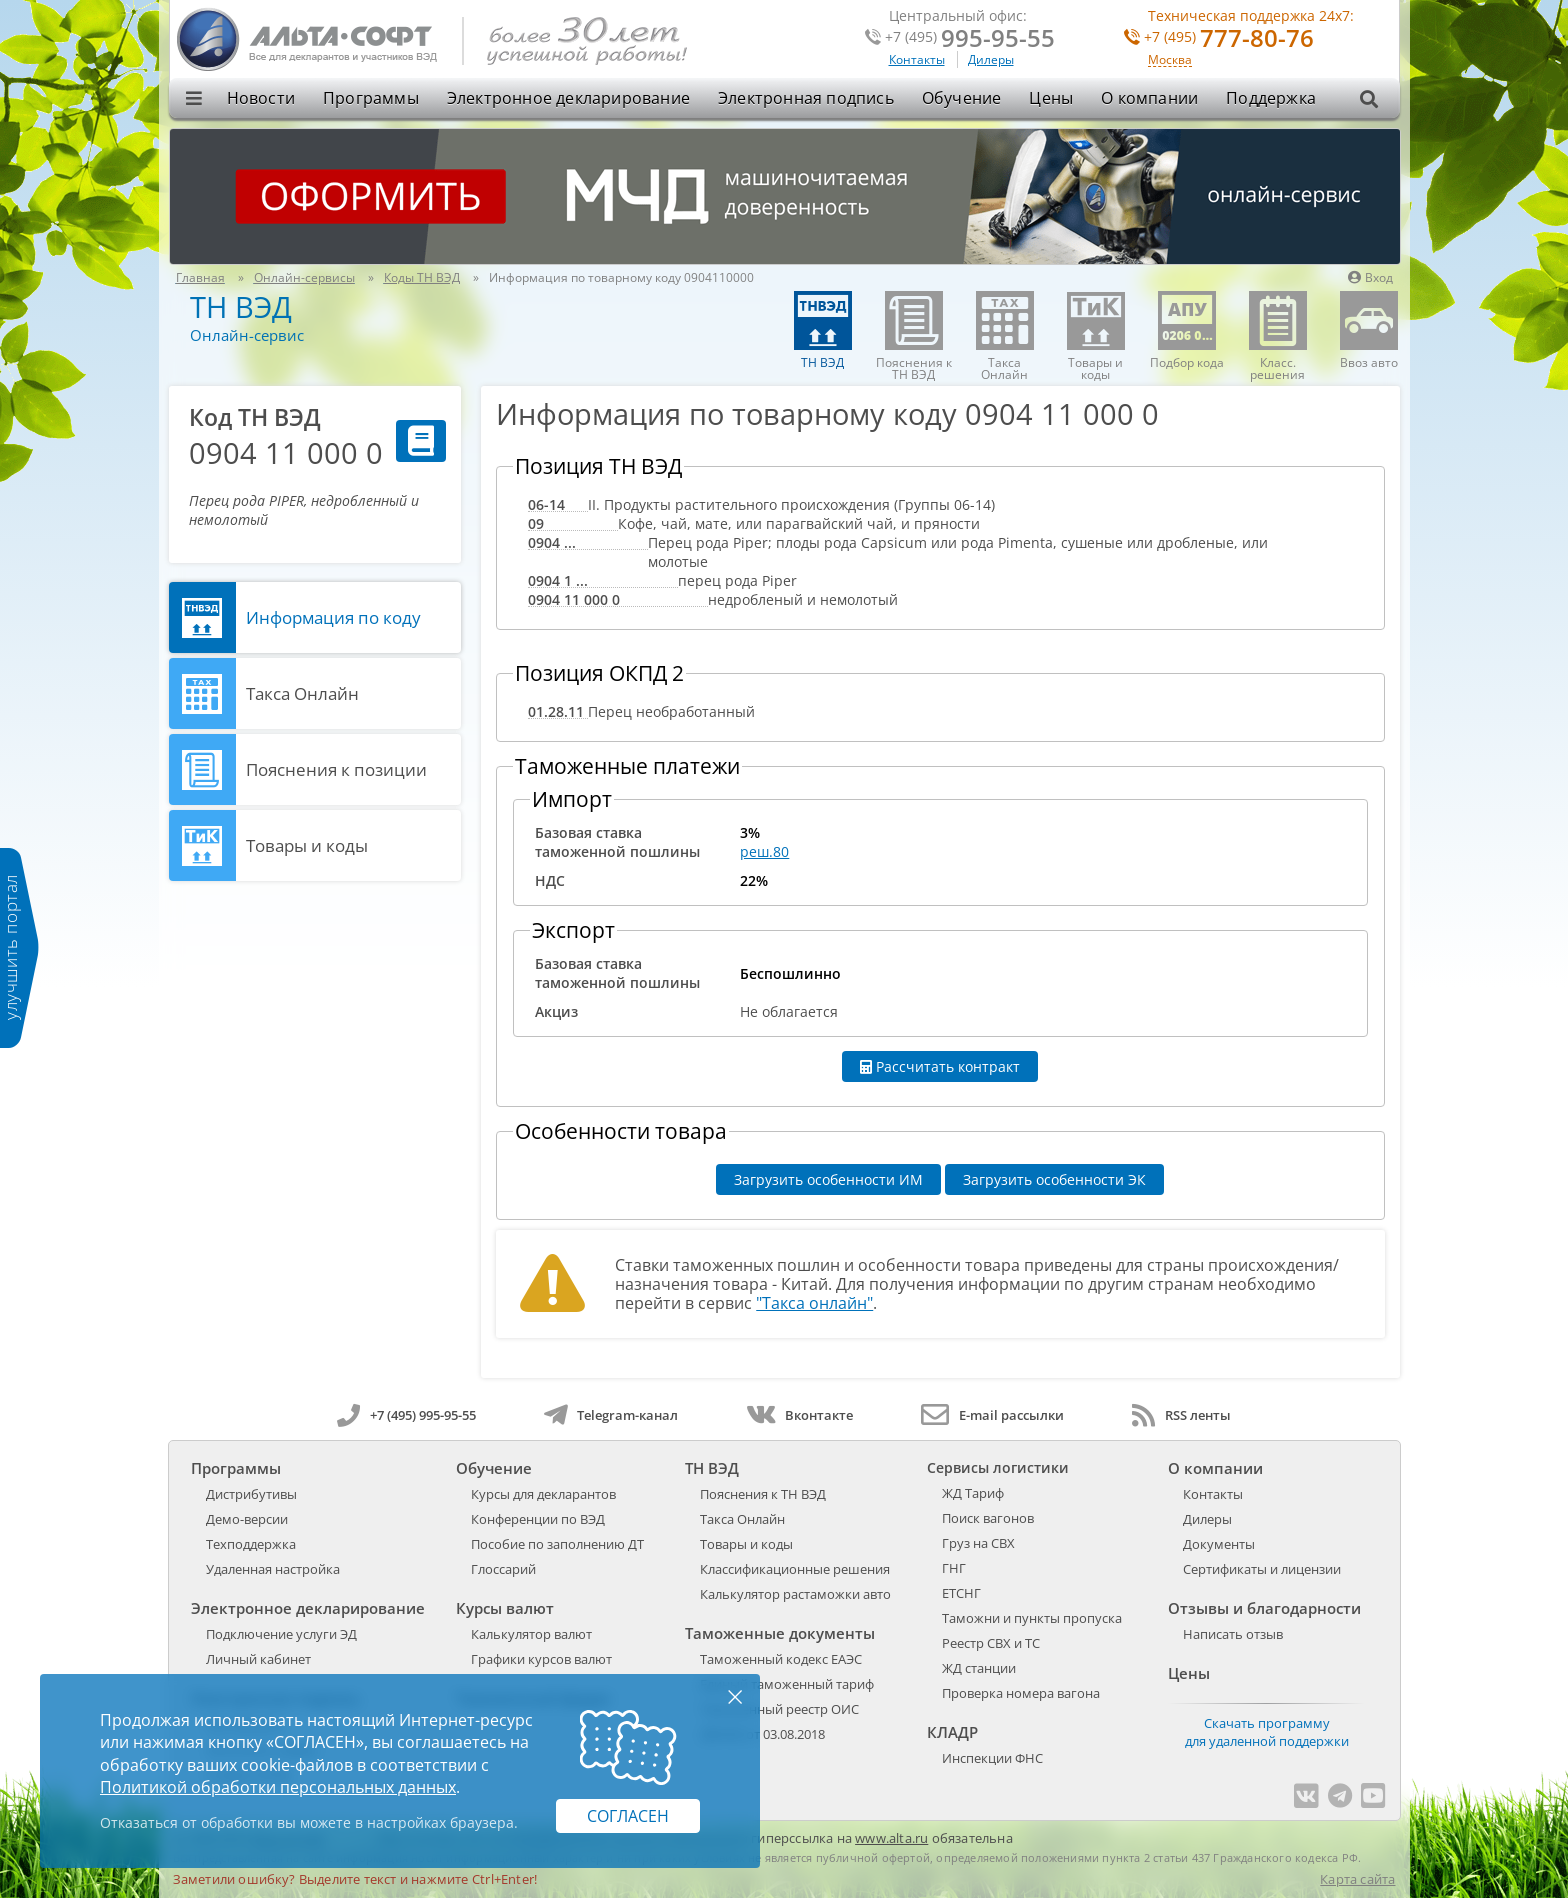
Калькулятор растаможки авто (795, 1594)
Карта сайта (1357, 1879)
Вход (1370, 277)
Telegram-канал (611, 1415)
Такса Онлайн (302, 693)
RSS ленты (1181, 1415)
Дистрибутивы (251, 1494)
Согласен (628, 1816)
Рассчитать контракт (940, 1066)
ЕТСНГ (961, 1593)
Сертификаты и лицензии (1262, 1569)
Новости (261, 98)
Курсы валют (505, 1608)
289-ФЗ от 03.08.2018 (762, 1734)
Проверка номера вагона (1021, 1693)
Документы (1219, 1544)
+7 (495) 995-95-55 (406, 1415)
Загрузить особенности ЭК (1054, 1179)
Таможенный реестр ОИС (779, 1709)
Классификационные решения (795, 1569)
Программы (371, 98)
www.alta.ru (891, 1838)
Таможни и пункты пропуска (1032, 1618)
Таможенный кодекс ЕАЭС (781, 1659)
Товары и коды (307, 845)
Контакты (917, 59)
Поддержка (1271, 98)
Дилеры (991, 59)
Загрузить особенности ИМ (828, 1179)
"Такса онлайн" (814, 1303)
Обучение (962, 98)
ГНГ (954, 1568)
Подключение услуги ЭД (281, 1634)
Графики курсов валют (541, 1659)
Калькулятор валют (531, 1634)
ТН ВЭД (241, 306)
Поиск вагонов (988, 1518)
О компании (1149, 98)
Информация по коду (333, 617)
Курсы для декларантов (543, 1494)
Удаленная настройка (273, 1569)
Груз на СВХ (978, 1543)
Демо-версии (247, 1519)
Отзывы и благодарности (1264, 1608)
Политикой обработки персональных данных (278, 1787)
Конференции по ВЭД (538, 1519)
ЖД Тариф (973, 1493)
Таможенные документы (780, 1633)
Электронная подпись (806, 98)
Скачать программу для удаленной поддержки (1267, 1732)
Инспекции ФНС (992, 1758)
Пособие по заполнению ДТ (557, 1544)
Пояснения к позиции (336, 769)
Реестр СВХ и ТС (991, 1643)
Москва (1170, 60)
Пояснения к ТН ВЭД (763, 1494)
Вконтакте (799, 1415)
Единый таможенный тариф (787, 1684)
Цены (1051, 98)
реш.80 (764, 851)
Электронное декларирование (568, 98)
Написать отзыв (1233, 1634)
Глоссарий (503, 1569)
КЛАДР (952, 1732)
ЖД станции (979, 1668)
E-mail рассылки (992, 1415)
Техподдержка (251, 1544)
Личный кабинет (258, 1659)
